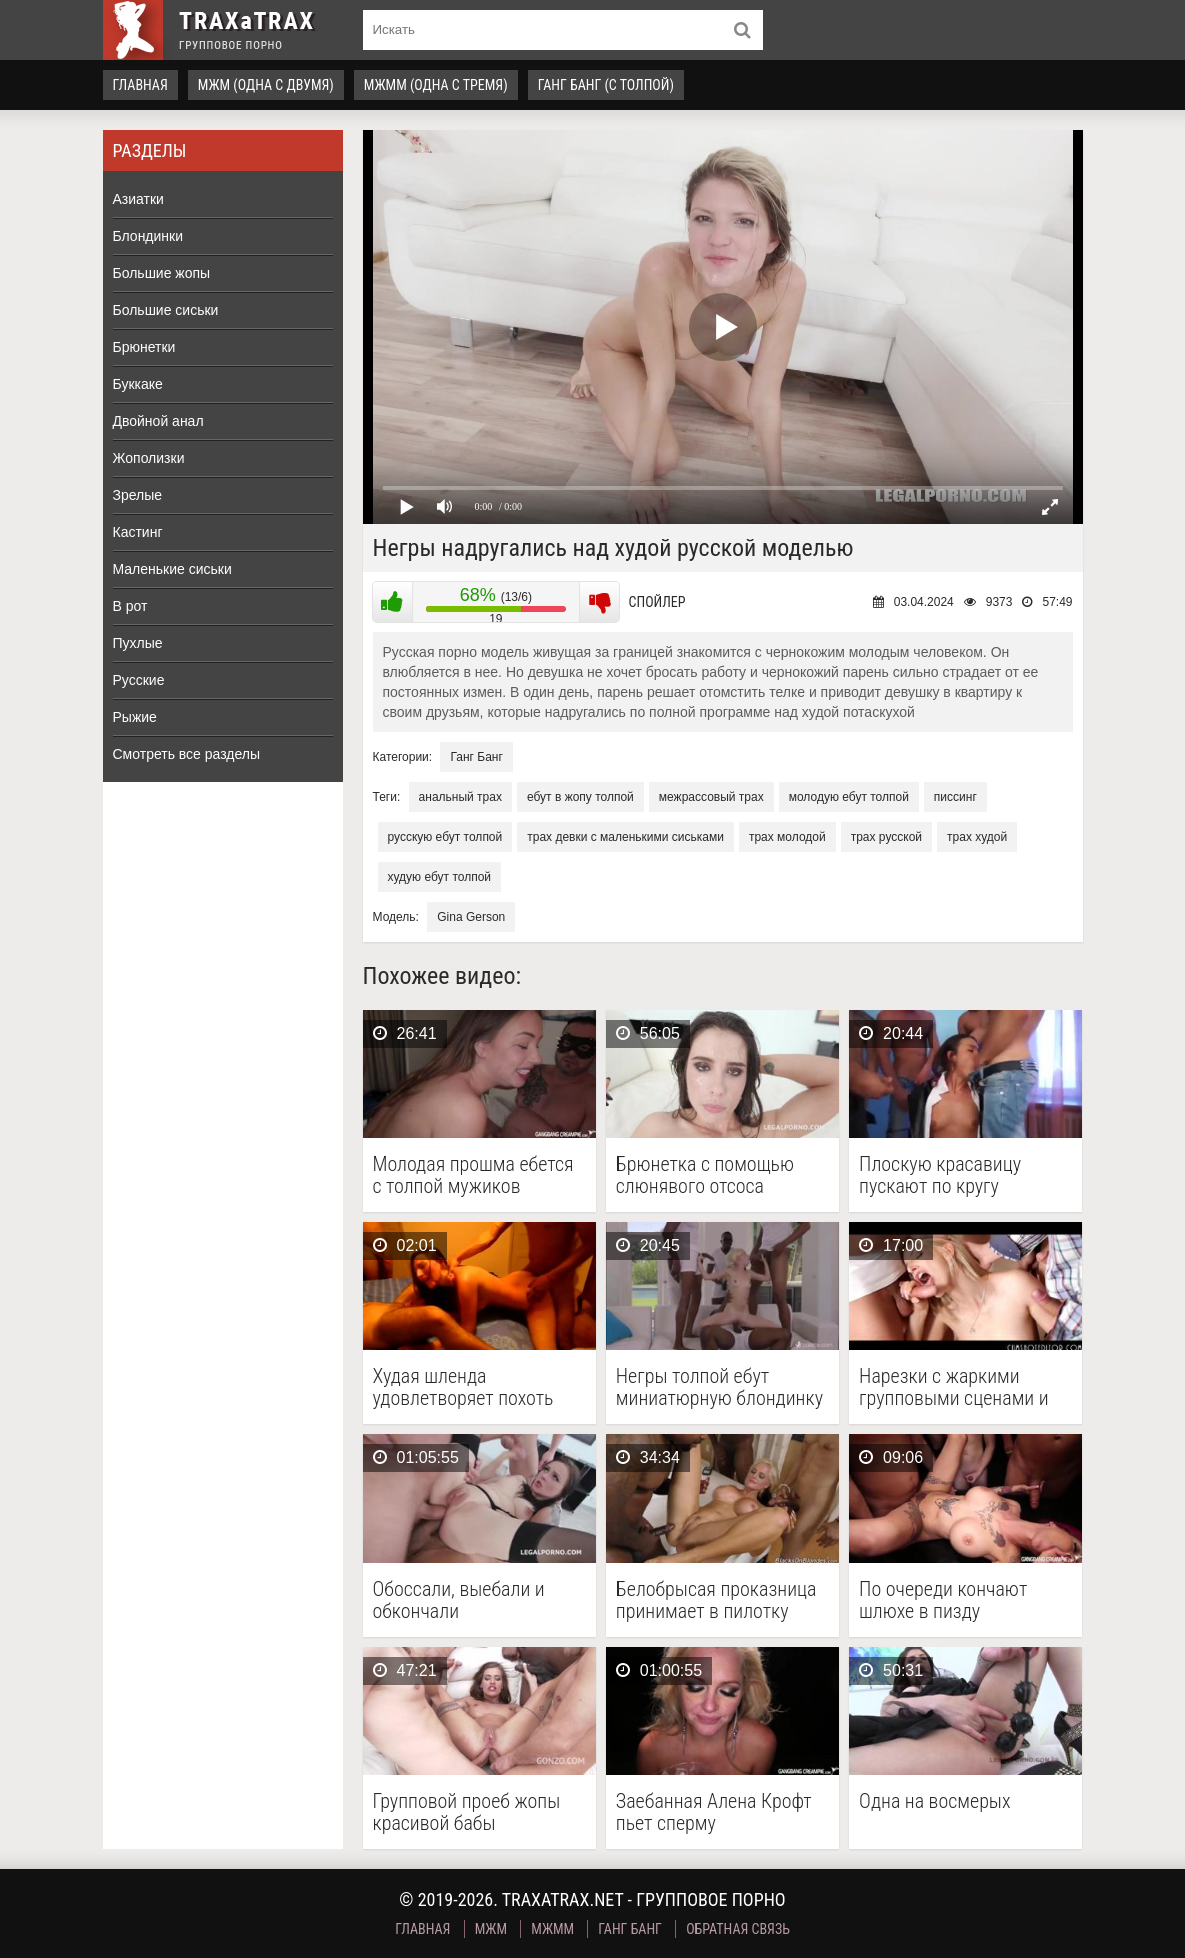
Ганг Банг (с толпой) (606, 85)
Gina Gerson (471, 917)
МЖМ (491, 1929)
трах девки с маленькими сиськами (625, 837)
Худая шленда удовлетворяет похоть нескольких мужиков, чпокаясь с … (463, 1387)
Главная (140, 85)
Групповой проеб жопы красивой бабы (467, 1812)
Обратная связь (738, 1929)
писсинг (955, 797)
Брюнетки (144, 347)
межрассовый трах (711, 797)
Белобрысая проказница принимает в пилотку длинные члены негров (716, 1600)
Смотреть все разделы (187, 754)
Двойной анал (158, 421)
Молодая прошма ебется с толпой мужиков (473, 1175)
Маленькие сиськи (172, 569)
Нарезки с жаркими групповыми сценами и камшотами (954, 1387)
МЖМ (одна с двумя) (266, 85)
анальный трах (460, 797)
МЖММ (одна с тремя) (436, 85)
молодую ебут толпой (849, 797)
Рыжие (135, 717)
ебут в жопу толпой (580, 797)
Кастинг (138, 532)
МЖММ (552, 1929)
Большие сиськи (166, 310)
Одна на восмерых (934, 1801)
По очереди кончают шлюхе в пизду (943, 1600)
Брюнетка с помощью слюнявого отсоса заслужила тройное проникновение (705, 1175)
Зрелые (138, 495)
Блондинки (148, 236)
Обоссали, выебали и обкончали (459, 1600)
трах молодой (787, 837)
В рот (130, 606)
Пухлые (138, 643)
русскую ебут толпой (445, 837)
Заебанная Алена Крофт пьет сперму (714, 1812)
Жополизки (149, 458)
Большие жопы (162, 273)
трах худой (977, 837)
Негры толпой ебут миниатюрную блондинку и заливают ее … (719, 1387)
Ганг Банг (476, 757)
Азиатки (138, 199)
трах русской (886, 837)
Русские (139, 680)
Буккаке (138, 384)
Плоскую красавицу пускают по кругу (940, 1175)
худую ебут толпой (440, 877)
